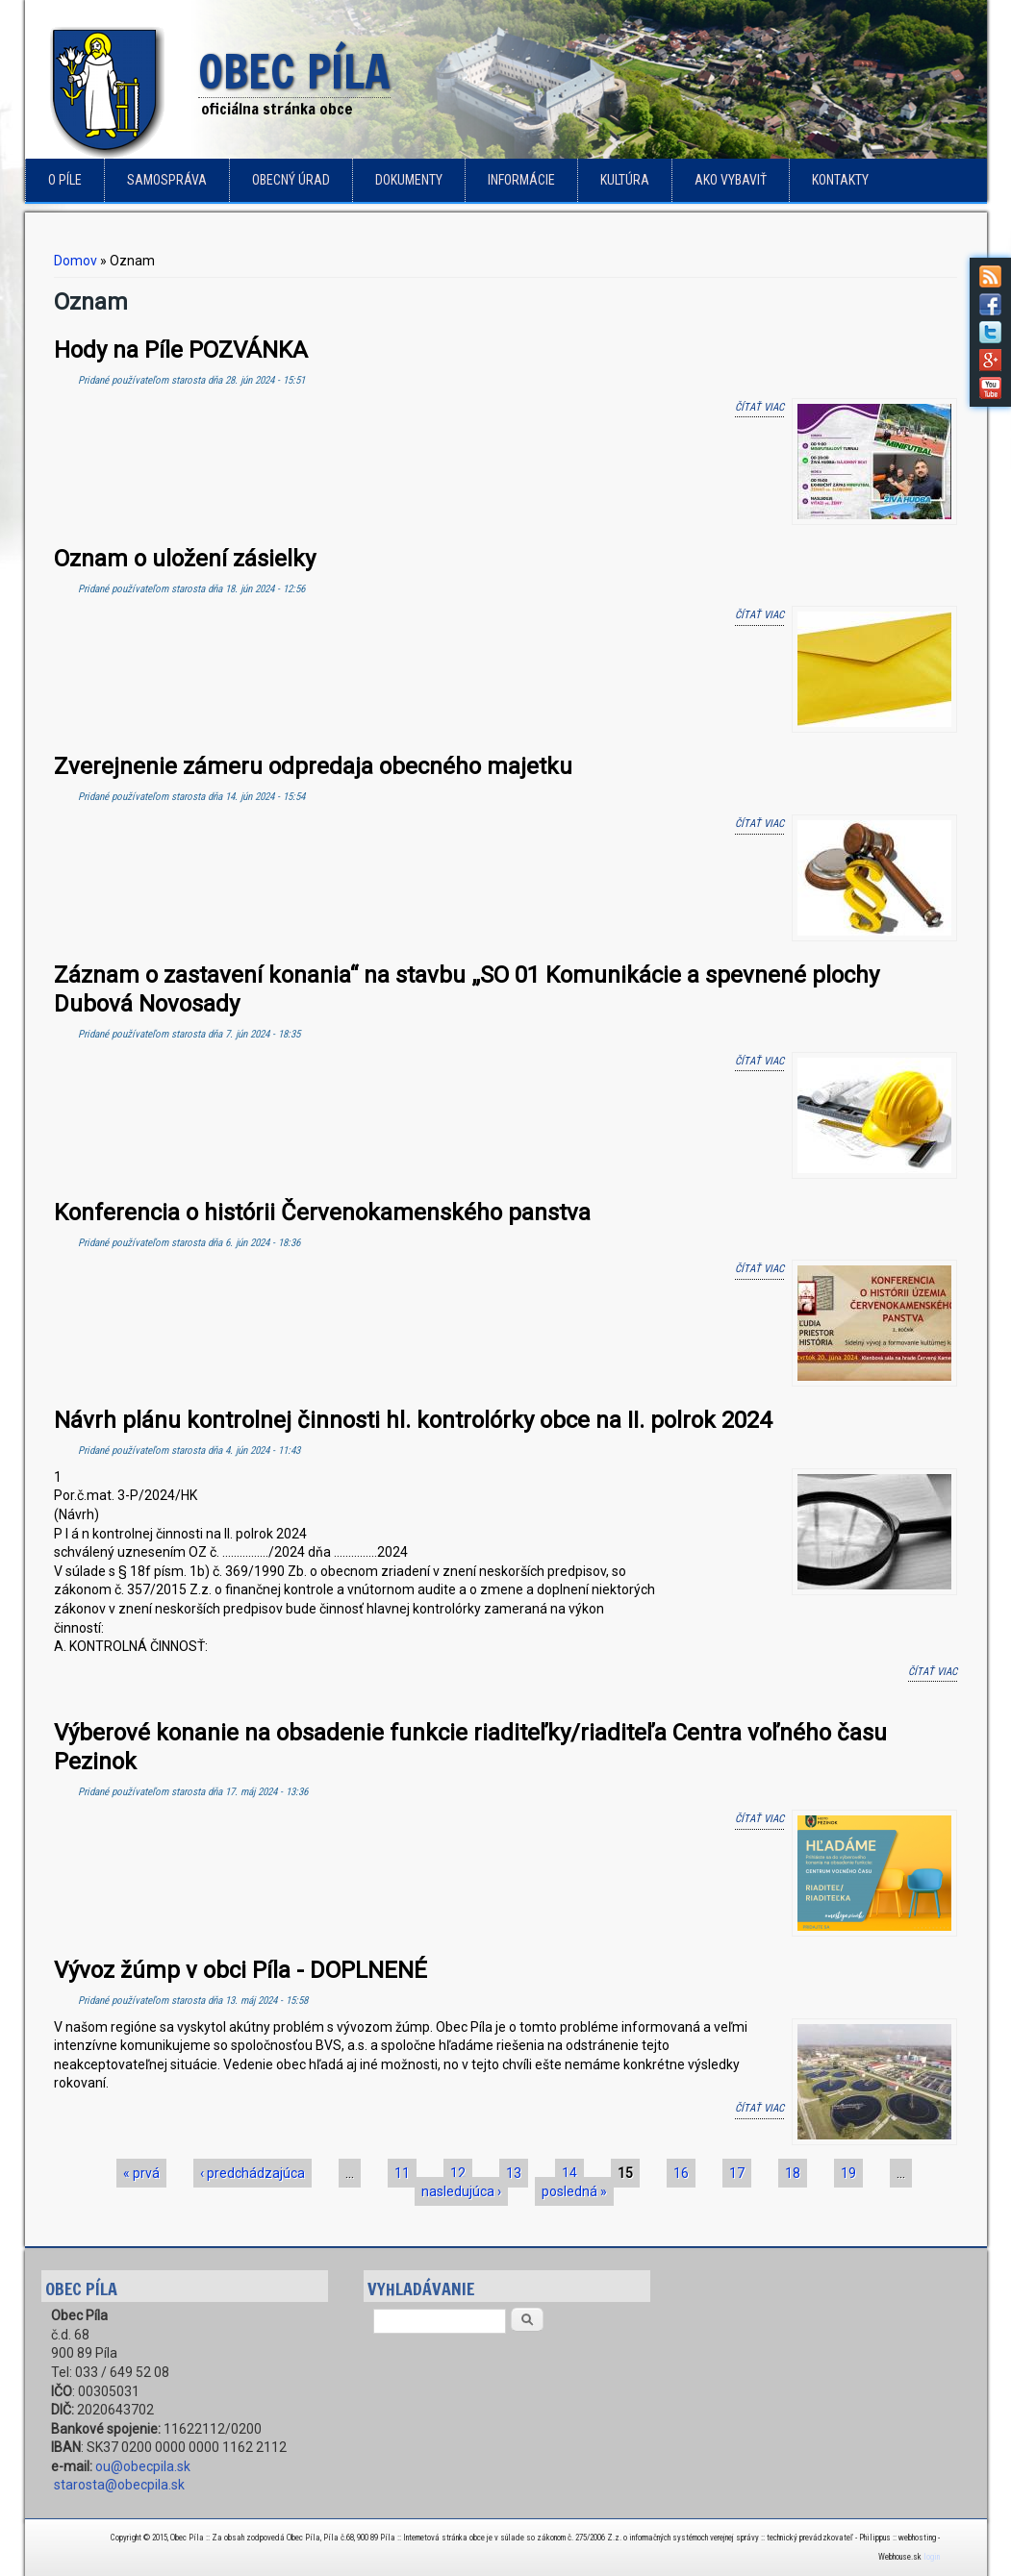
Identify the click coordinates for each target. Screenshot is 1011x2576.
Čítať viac (759, 405)
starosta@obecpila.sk (119, 2484)
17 (737, 2173)
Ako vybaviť (731, 180)
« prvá (141, 2173)
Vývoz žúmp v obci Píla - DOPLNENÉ (240, 1970)
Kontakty (840, 180)
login (931, 2557)
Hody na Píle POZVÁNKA (181, 350)
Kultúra (624, 180)
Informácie (521, 180)
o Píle (65, 180)
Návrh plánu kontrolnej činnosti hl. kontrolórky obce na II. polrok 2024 (412, 1420)
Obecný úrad (291, 180)
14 (569, 2173)
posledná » (574, 2191)
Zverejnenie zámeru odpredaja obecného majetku (313, 766)
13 (513, 2173)
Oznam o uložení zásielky (185, 558)
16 (681, 2173)
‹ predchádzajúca (252, 2173)
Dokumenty (408, 180)
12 (458, 2173)
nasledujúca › (461, 2191)
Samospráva (167, 180)
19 (848, 2173)
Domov (75, 260)
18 (792, 2173)
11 (402, 2173)
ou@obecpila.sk (142, 2466)
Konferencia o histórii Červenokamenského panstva (322, 1212)
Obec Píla (294, 73)
